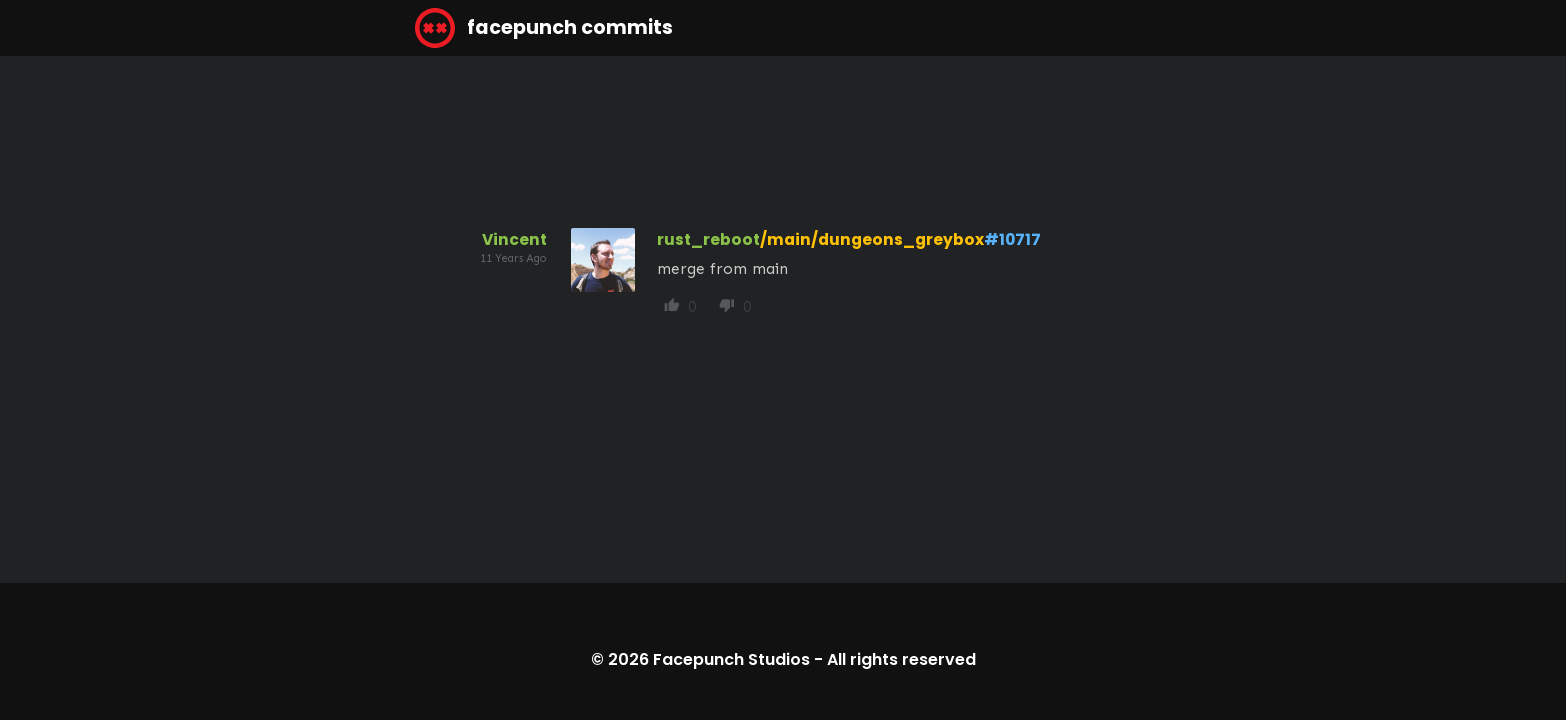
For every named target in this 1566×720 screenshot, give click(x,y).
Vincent (514, 239)
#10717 (1012, 239)
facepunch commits (544, 28)
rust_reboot (708, 239)
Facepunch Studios (731, 659)
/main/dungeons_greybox (872, 239)
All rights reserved (901, 659)
